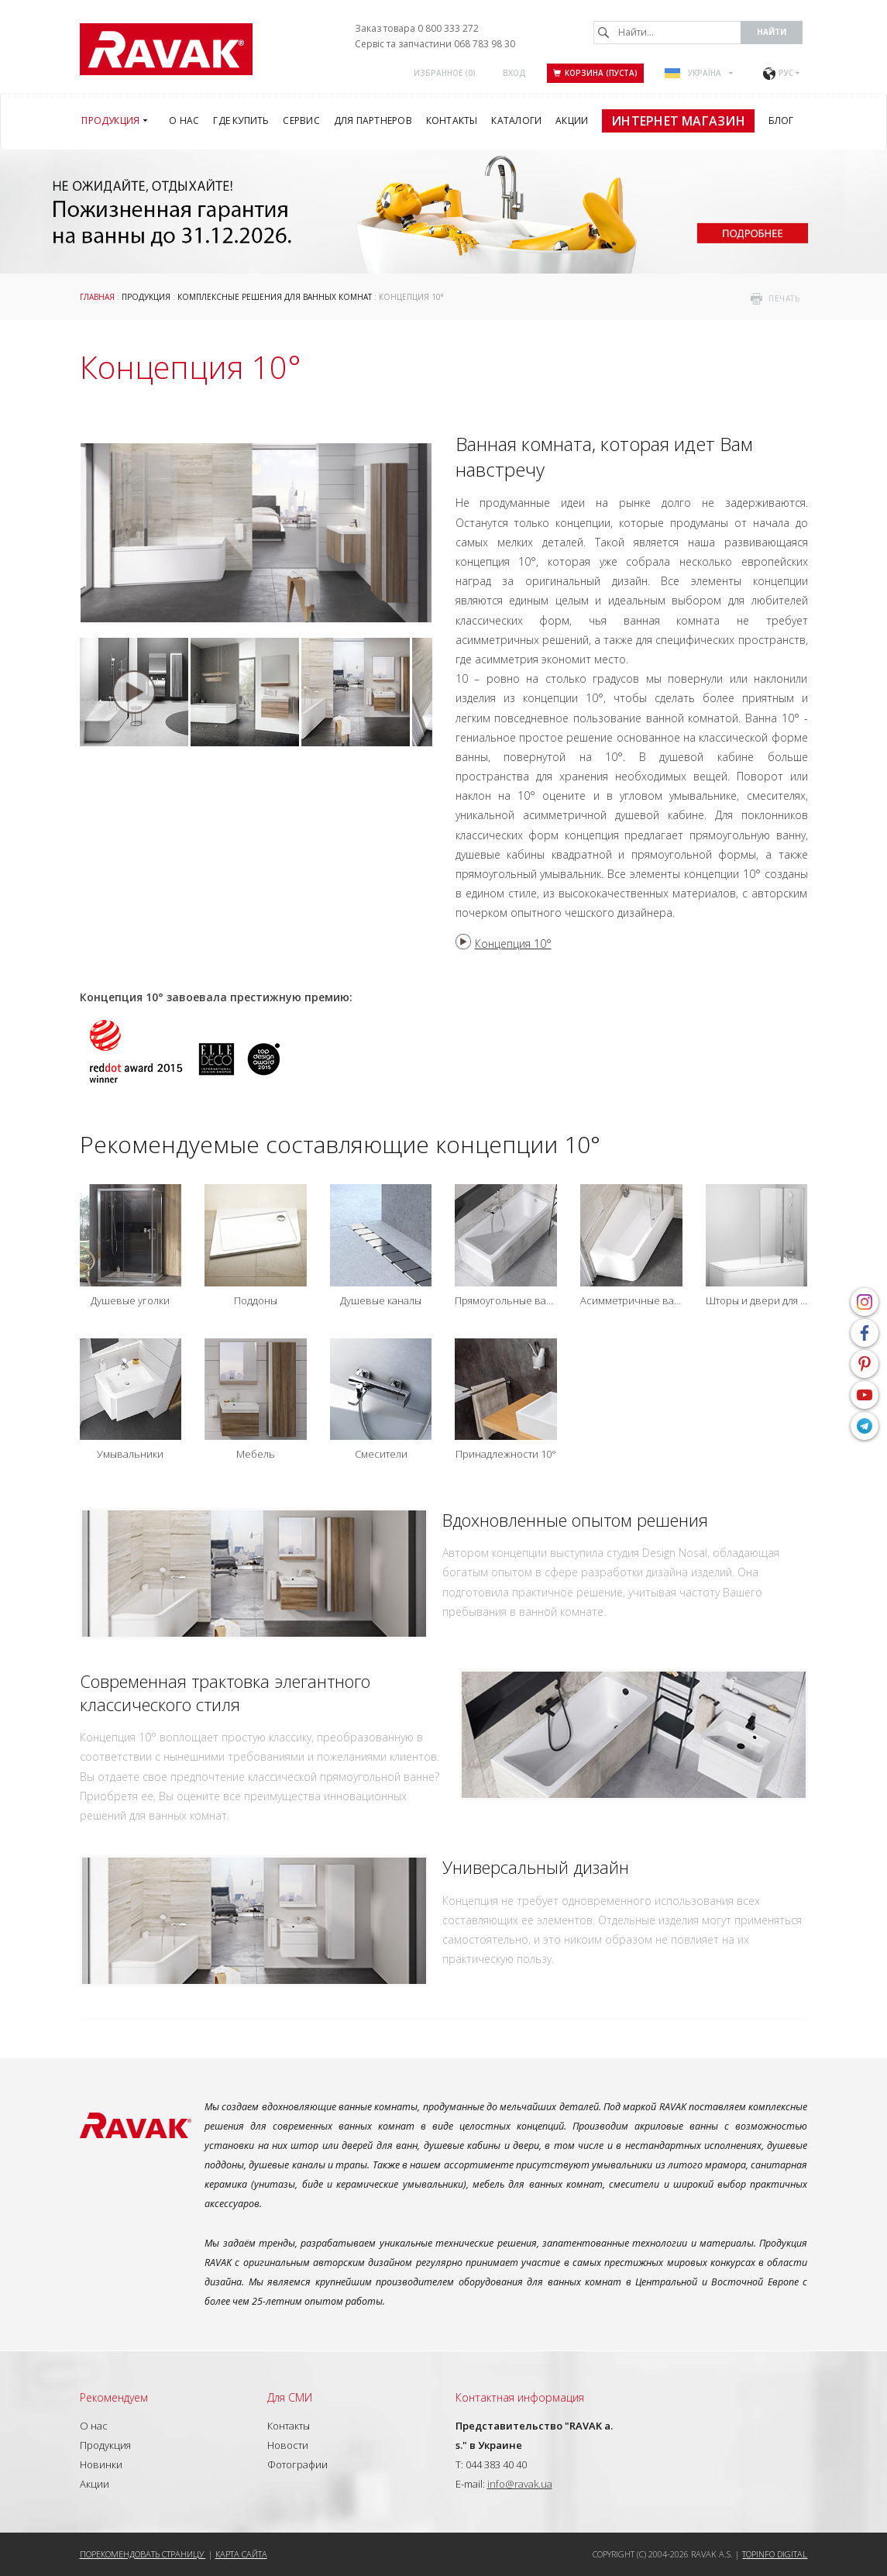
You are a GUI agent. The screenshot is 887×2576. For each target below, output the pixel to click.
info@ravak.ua (519, 2484)
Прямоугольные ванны (506, 1300)
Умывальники (130, 1454)
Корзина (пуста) (595, 72)
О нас (94, 2426)
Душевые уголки (130, 1300)
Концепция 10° (513, 943)
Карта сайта (241, 2554)
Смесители (381, 1454)
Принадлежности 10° (506, 1454)
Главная (97, 296)
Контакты (288, 2426)
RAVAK (166, 49)
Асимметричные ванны (631, 1300)
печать (783, 298)
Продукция (146, 296)
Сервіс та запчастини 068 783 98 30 (435, 43)
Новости (287, 2445)
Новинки (101, 2464)
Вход (514, 72)
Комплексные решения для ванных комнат (274, 296)
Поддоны (255, 1300)
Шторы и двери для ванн (757, 1300)
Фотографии (297, 2464)
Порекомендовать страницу (143, 2554)
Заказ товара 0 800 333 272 (417, 28)
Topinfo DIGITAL (774, 2554)
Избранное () (445, 72)
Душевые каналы (380, 1300)
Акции (94, 2484)
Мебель (255, 1454)
